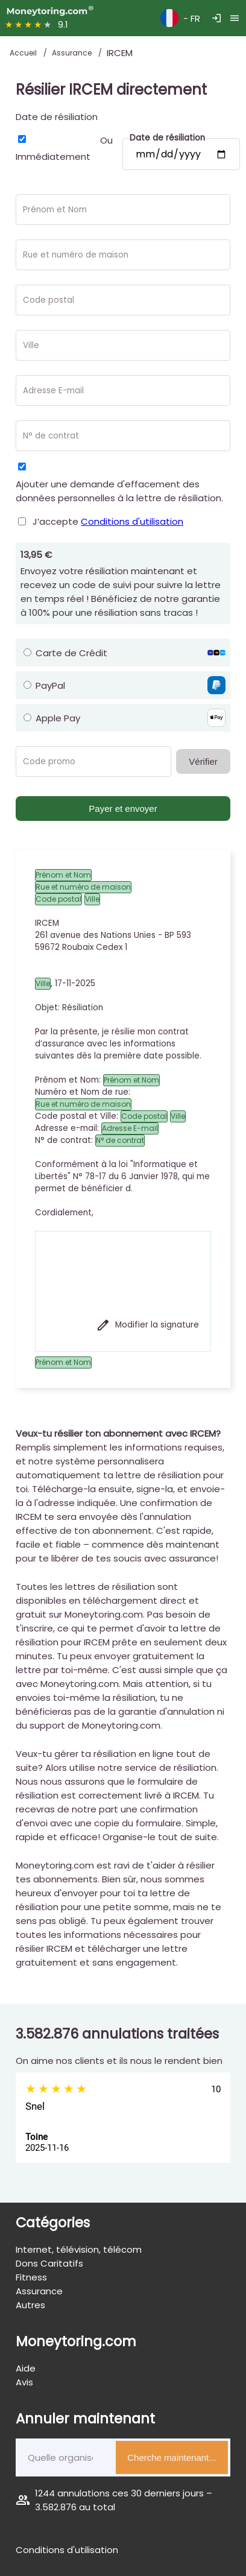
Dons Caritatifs (49, 2263)
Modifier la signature (147, 1325)
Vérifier (203, 761)
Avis (24, 2382)
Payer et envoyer (123, 808)
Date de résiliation (57, 116)
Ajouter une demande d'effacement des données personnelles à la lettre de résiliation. (119, 491)
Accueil (24, 53)
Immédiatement (53, 156)
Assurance (72, 53)
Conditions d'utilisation (132, 521)
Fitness (31, 2277)
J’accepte (108, 521)
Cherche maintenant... (171, 2457)
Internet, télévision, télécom (79, 2249)
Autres (30, 2305)
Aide (26, 2368)
